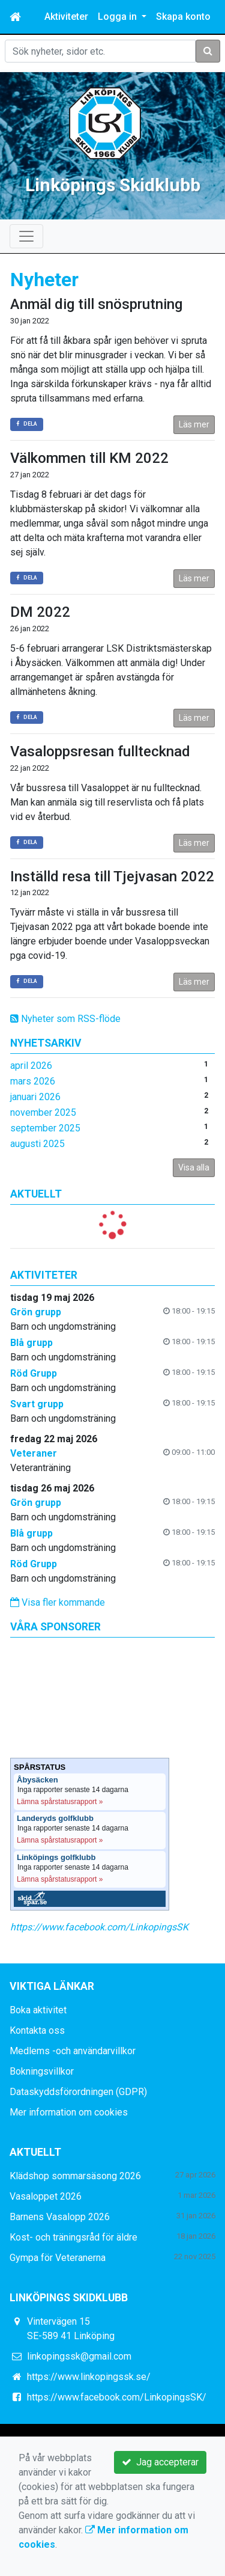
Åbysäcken (37, 1780)
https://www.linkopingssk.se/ (89, 2376)
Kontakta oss (37, 2030)
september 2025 (45, 1128)
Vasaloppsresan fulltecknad (100, 751)
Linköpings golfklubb (56, 1857)
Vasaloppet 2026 (46, 2196)
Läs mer (194, 424)
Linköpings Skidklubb (112, 184)
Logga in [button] (118, 16)
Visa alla (193, 1167)
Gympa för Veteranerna (58, 2257)
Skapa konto (183, 16)
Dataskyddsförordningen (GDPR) (78, 2091)
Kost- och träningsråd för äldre (73, 2237)
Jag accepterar (160, 2462)
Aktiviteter (66, 16)
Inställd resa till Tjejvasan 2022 (112, 876)
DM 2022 (40, 612)
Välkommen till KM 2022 (89, 458)
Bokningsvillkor (42, 2071)
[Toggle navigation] (26, 236)
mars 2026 (32, 1081)
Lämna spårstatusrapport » (60, 1801)
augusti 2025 (37, 1143)
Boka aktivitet (38, 2010)
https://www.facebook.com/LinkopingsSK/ (116, 2397)
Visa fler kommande (57, 1602)
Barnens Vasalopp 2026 (60, 2217)
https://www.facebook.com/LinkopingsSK (99, 1927)
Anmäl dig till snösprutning (96, 304)
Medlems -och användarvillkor (73, 2051)
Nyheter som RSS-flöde (65, 1018)
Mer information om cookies (69, 2112)
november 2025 (43, 1112)
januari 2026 (35, 1097)
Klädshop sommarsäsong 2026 (75, 2176)
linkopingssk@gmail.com (79, 2356)
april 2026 (31, 1065)
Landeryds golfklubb (55, 1818)
